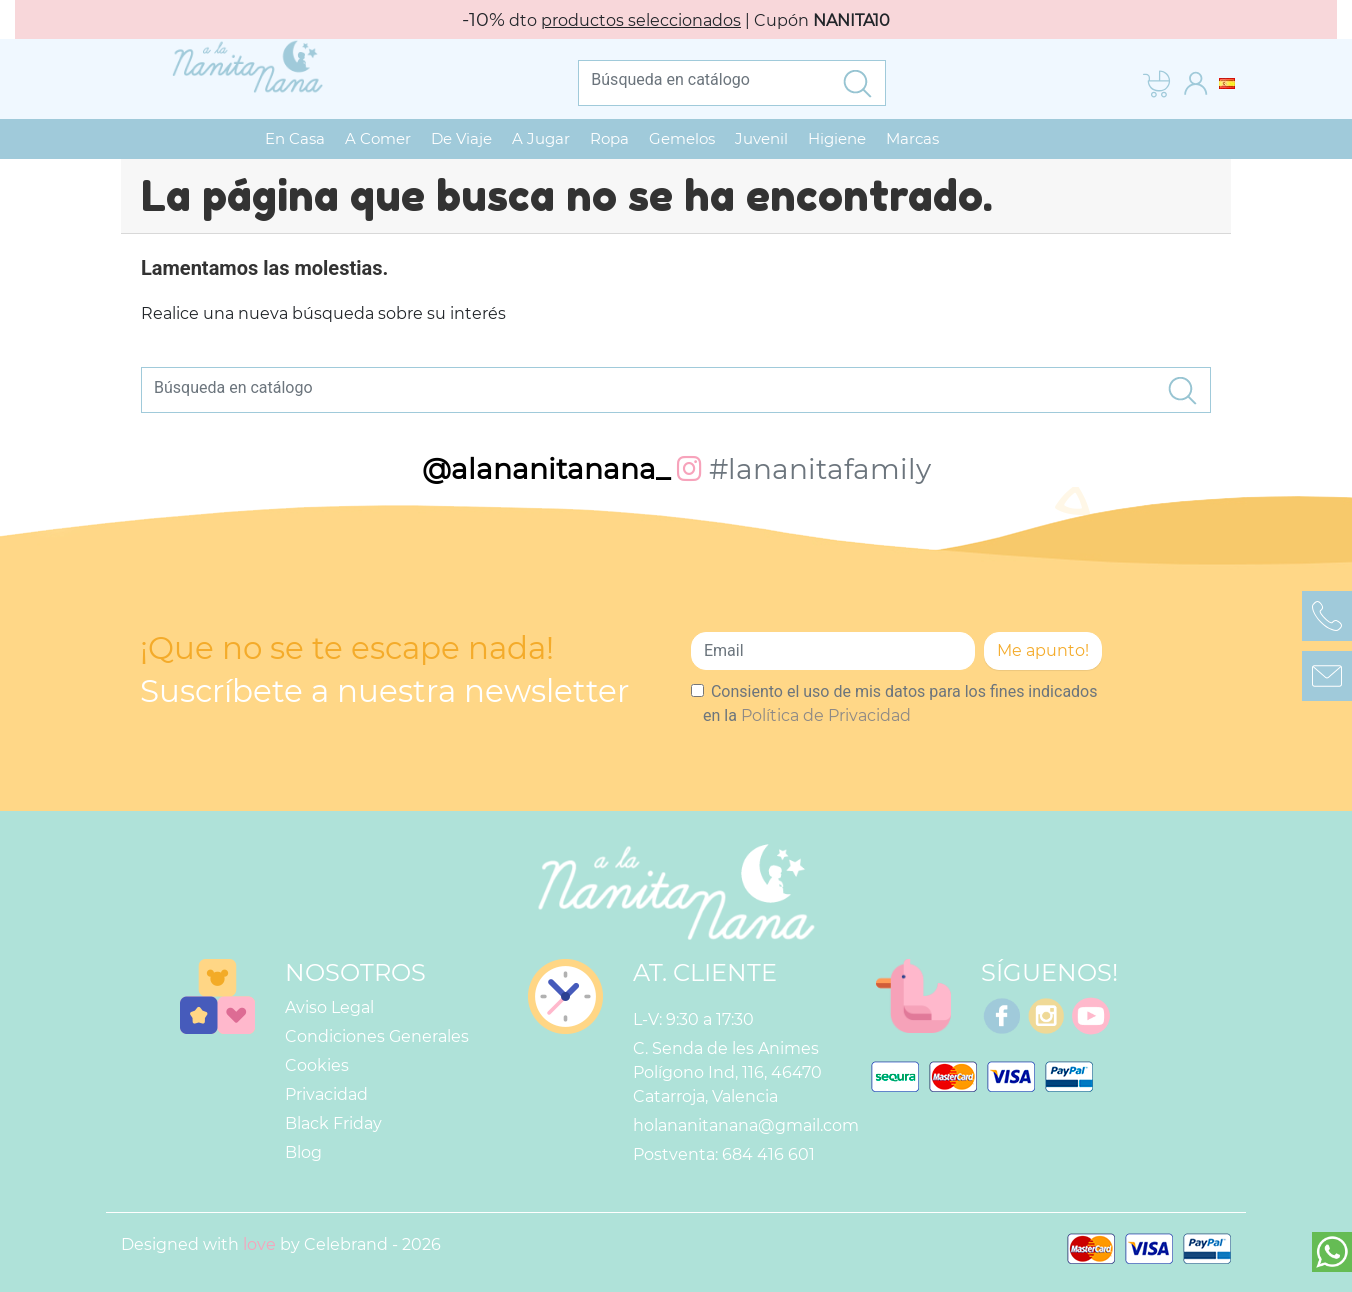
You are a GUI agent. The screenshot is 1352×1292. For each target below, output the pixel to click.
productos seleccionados (641, 20)
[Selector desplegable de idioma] (1227, 82)
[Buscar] (704, 80)
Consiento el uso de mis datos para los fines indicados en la (900, 698)
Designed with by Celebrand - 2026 (281, 1239)
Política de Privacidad (826, 710)
